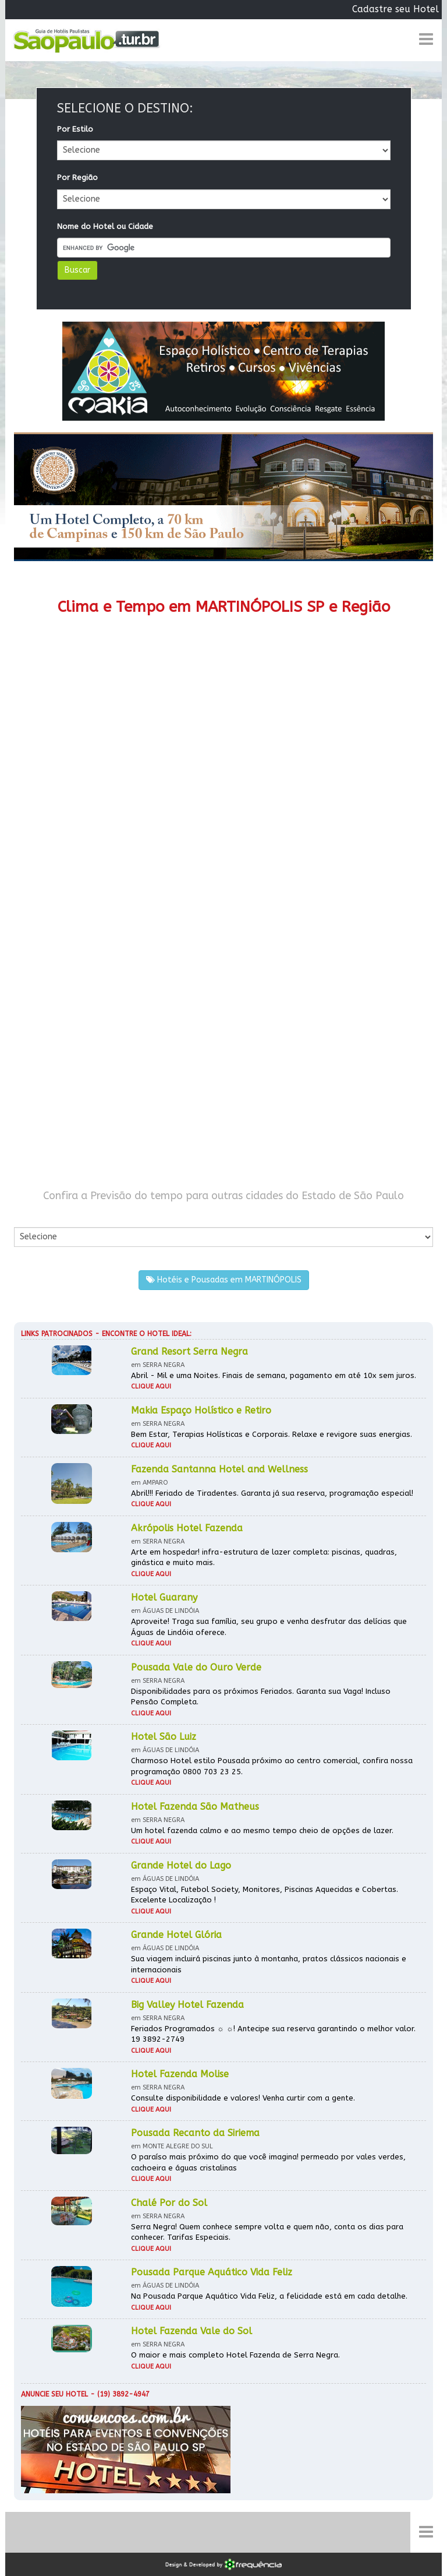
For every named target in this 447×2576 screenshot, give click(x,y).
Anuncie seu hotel (54, 2394)
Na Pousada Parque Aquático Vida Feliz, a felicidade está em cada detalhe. (269, 2296)
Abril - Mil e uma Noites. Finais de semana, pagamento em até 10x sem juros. (273, 1375)
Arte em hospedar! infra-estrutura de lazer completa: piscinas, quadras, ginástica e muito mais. (264, 1557)
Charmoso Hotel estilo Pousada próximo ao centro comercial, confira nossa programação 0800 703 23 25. (272, 1766)
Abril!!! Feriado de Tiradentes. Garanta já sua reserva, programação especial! (272, 1493)
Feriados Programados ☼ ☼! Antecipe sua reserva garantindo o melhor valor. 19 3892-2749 (273, 2034)
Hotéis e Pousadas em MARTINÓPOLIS (223, 1280)
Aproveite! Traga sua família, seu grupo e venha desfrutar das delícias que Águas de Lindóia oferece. (269, 1627)
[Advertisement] (223, 914)
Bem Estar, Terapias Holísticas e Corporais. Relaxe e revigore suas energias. (271, 1434)
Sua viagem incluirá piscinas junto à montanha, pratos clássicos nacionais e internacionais (268, 1964)
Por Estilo (75, 129)
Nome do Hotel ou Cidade (105, 226)
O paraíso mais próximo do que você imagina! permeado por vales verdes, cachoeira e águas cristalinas (268, 2162)
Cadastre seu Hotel (395, 9)
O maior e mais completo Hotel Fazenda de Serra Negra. (235, 2355)
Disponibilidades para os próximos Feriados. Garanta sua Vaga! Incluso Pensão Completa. (261, 1697)
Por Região (77, 177)
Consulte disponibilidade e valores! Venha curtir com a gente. (243, 2098)
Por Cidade (34, 1215)
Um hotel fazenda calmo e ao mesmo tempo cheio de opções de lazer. (262, 1830)
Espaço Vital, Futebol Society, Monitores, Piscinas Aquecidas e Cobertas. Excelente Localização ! (264, 1895)
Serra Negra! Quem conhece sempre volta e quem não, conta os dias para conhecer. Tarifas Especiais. (267, 2232)
